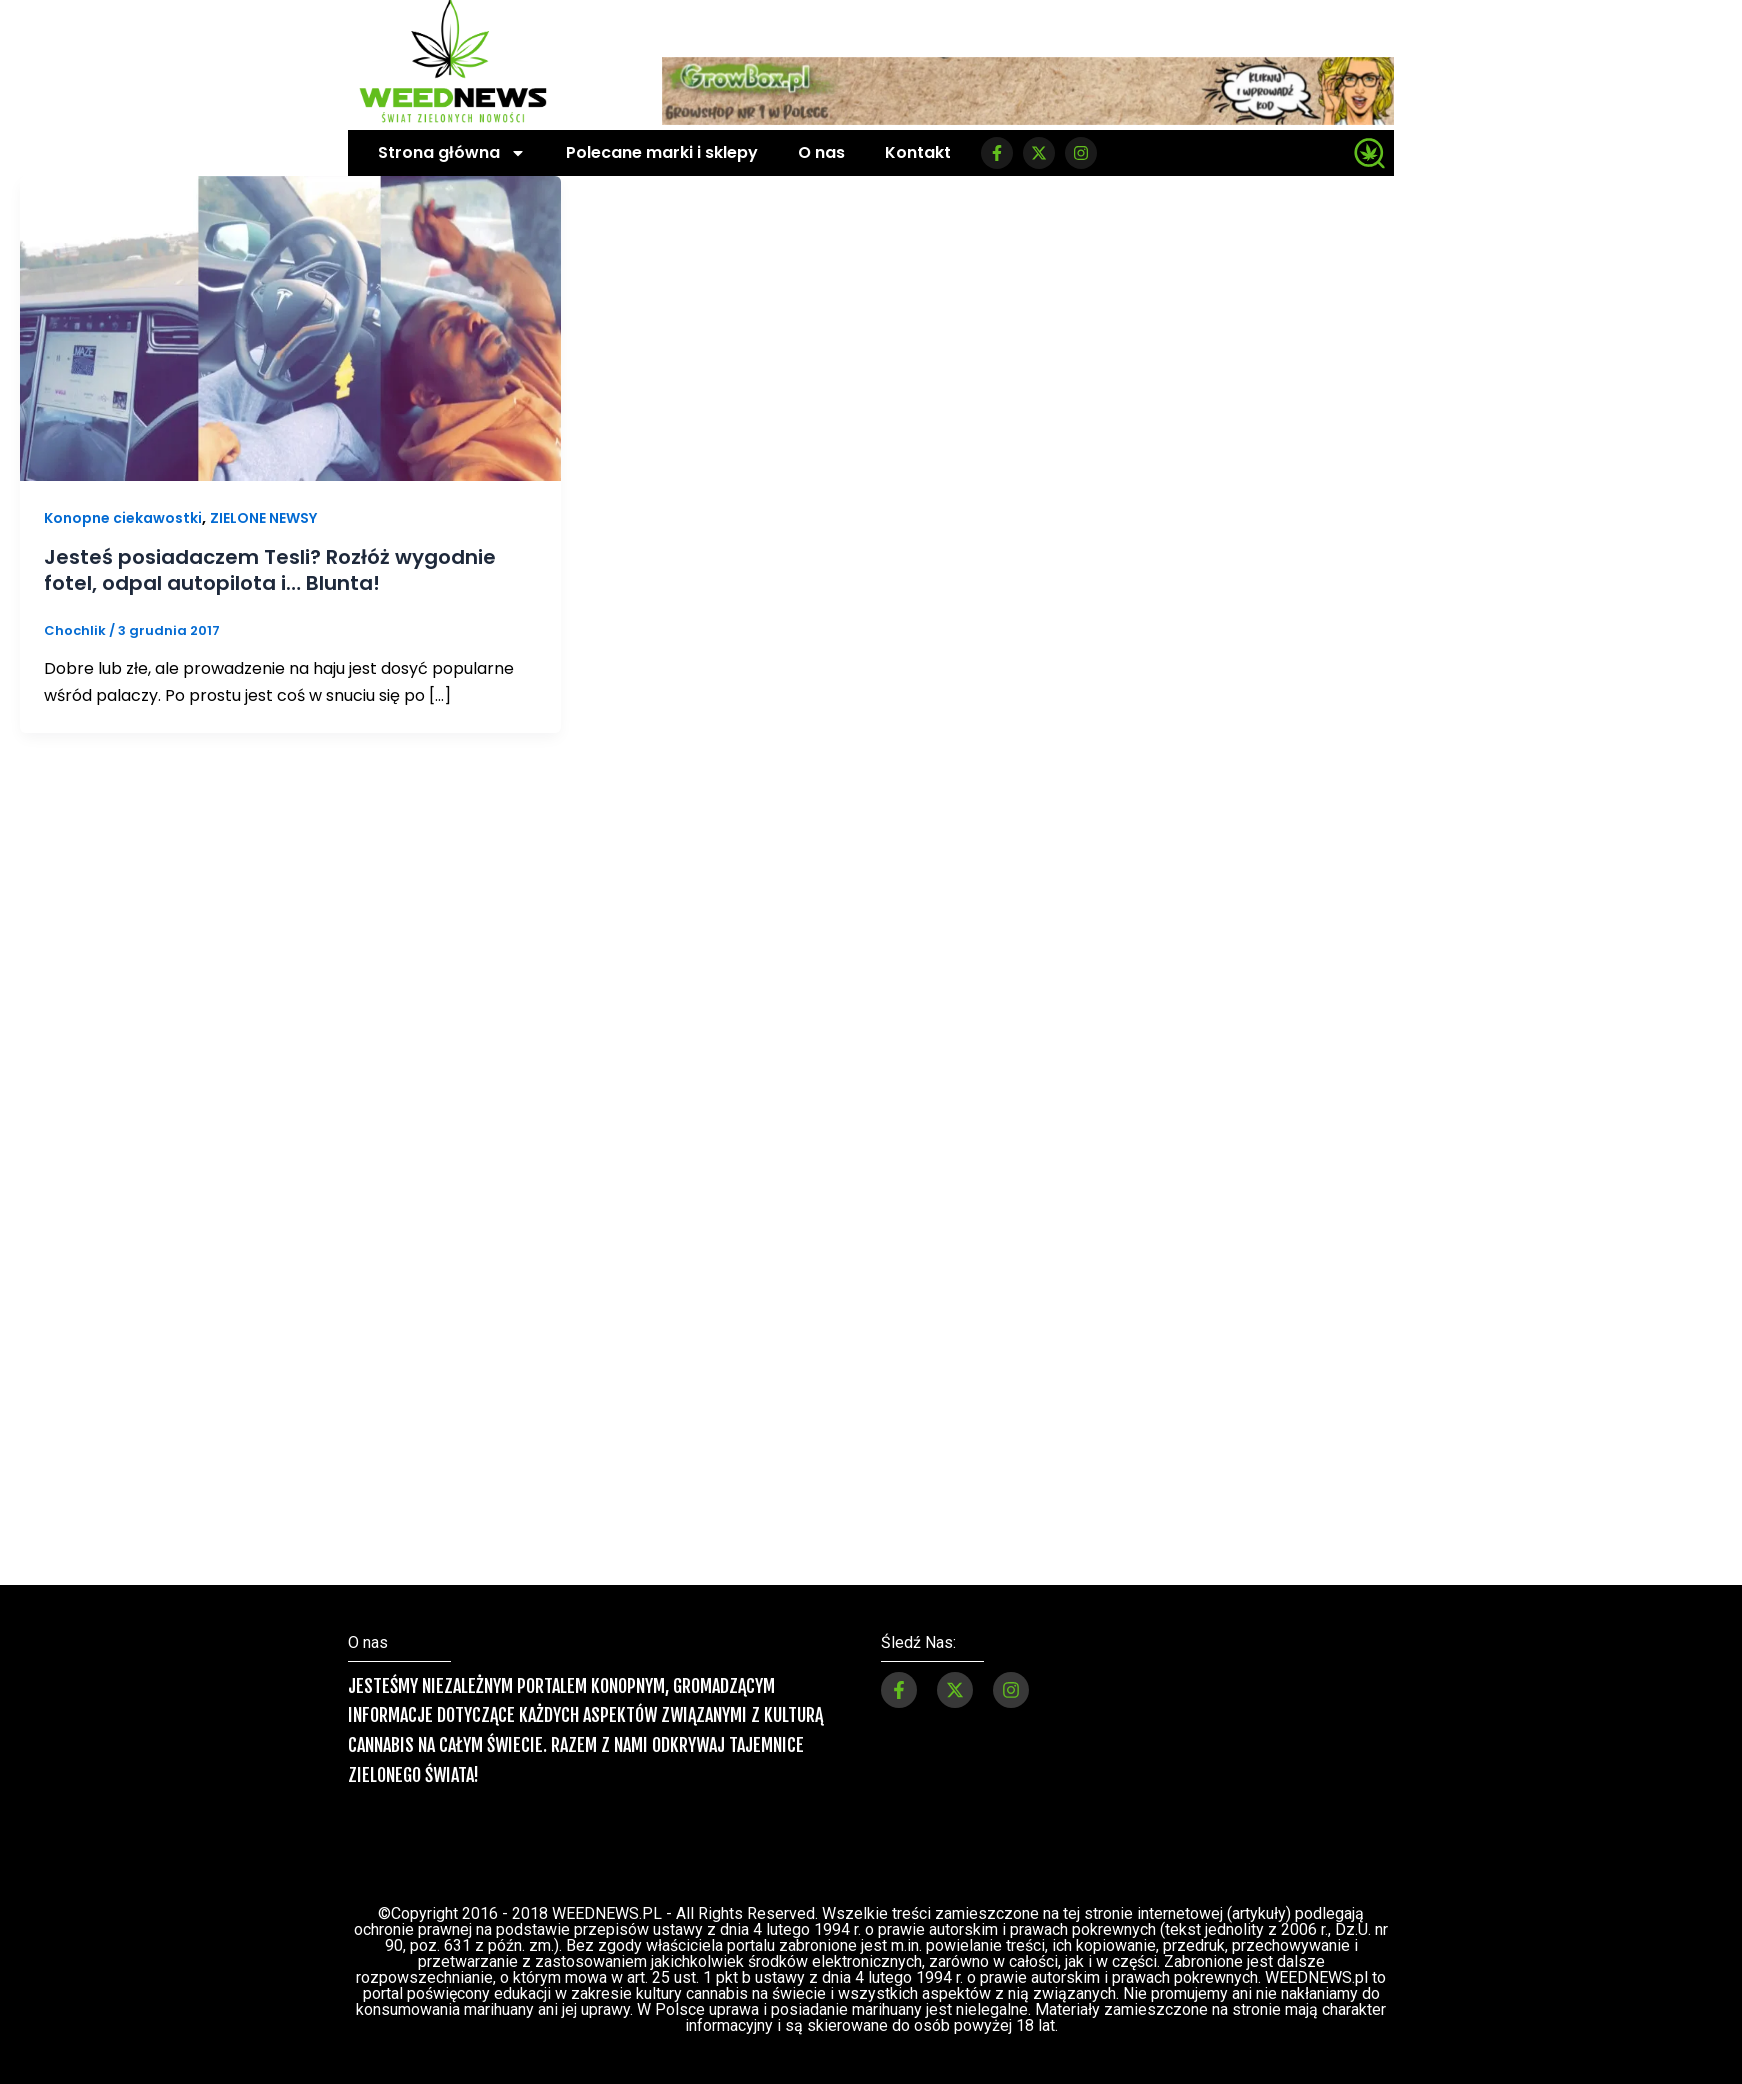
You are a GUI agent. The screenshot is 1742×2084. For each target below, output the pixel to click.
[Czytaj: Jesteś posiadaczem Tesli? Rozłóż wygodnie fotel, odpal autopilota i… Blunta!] (290, 327)
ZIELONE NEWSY (263, 518)
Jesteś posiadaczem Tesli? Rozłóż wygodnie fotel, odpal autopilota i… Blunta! (270, 570)
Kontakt (918, 152)
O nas (821, 152)
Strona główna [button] (452, 153)
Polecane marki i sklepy (662, 152)
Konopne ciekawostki (123, 518)
